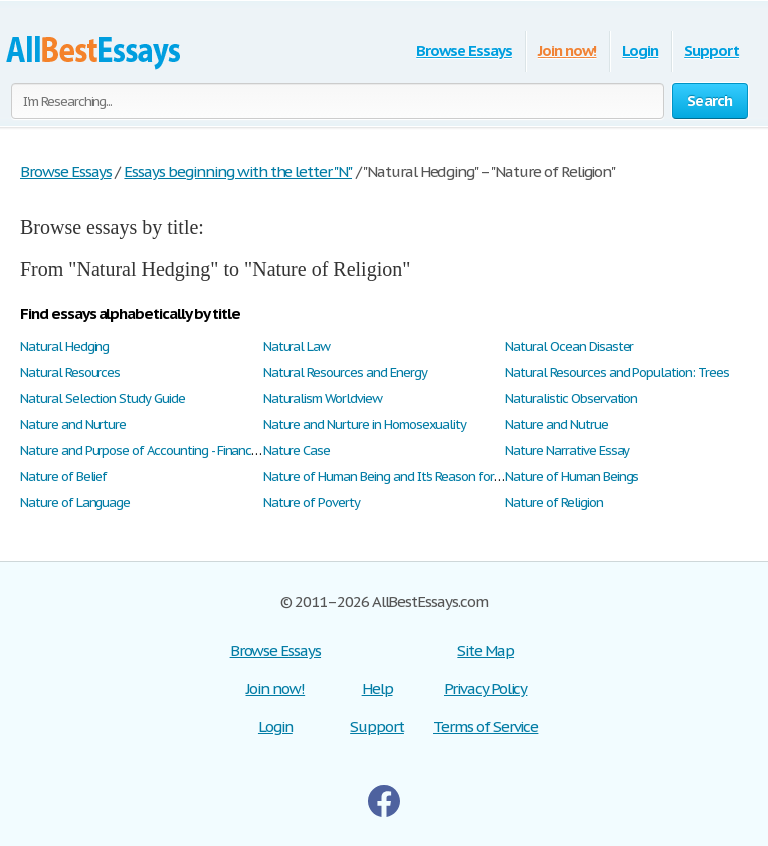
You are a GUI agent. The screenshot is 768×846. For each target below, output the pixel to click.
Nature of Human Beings (571, 476)
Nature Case (297, 450)
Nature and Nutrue (556, 424)
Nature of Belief (63, 476)
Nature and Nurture (73, 424)
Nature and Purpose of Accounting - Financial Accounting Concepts (201, 450)
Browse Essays (463, 50)
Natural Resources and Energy (345, 372)
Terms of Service (485, 726)
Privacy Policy (485, 688)
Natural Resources (70, 372)
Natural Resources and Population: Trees (616, 372)
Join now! (567, 50)
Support (711, 50)
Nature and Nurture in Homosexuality (365, 424)
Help (377, 688)
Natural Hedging (64, 346)
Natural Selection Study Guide (102, 398)
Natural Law (297, 346)
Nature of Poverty (311, 502)
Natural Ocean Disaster (569, 346)
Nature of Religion (553, 502)
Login (640, 50)
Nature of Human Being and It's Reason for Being (395, 476)
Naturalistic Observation (571, 398)
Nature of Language (75, 502)
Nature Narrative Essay (567, 450)
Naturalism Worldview (322, 398)
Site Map (485, 650)
